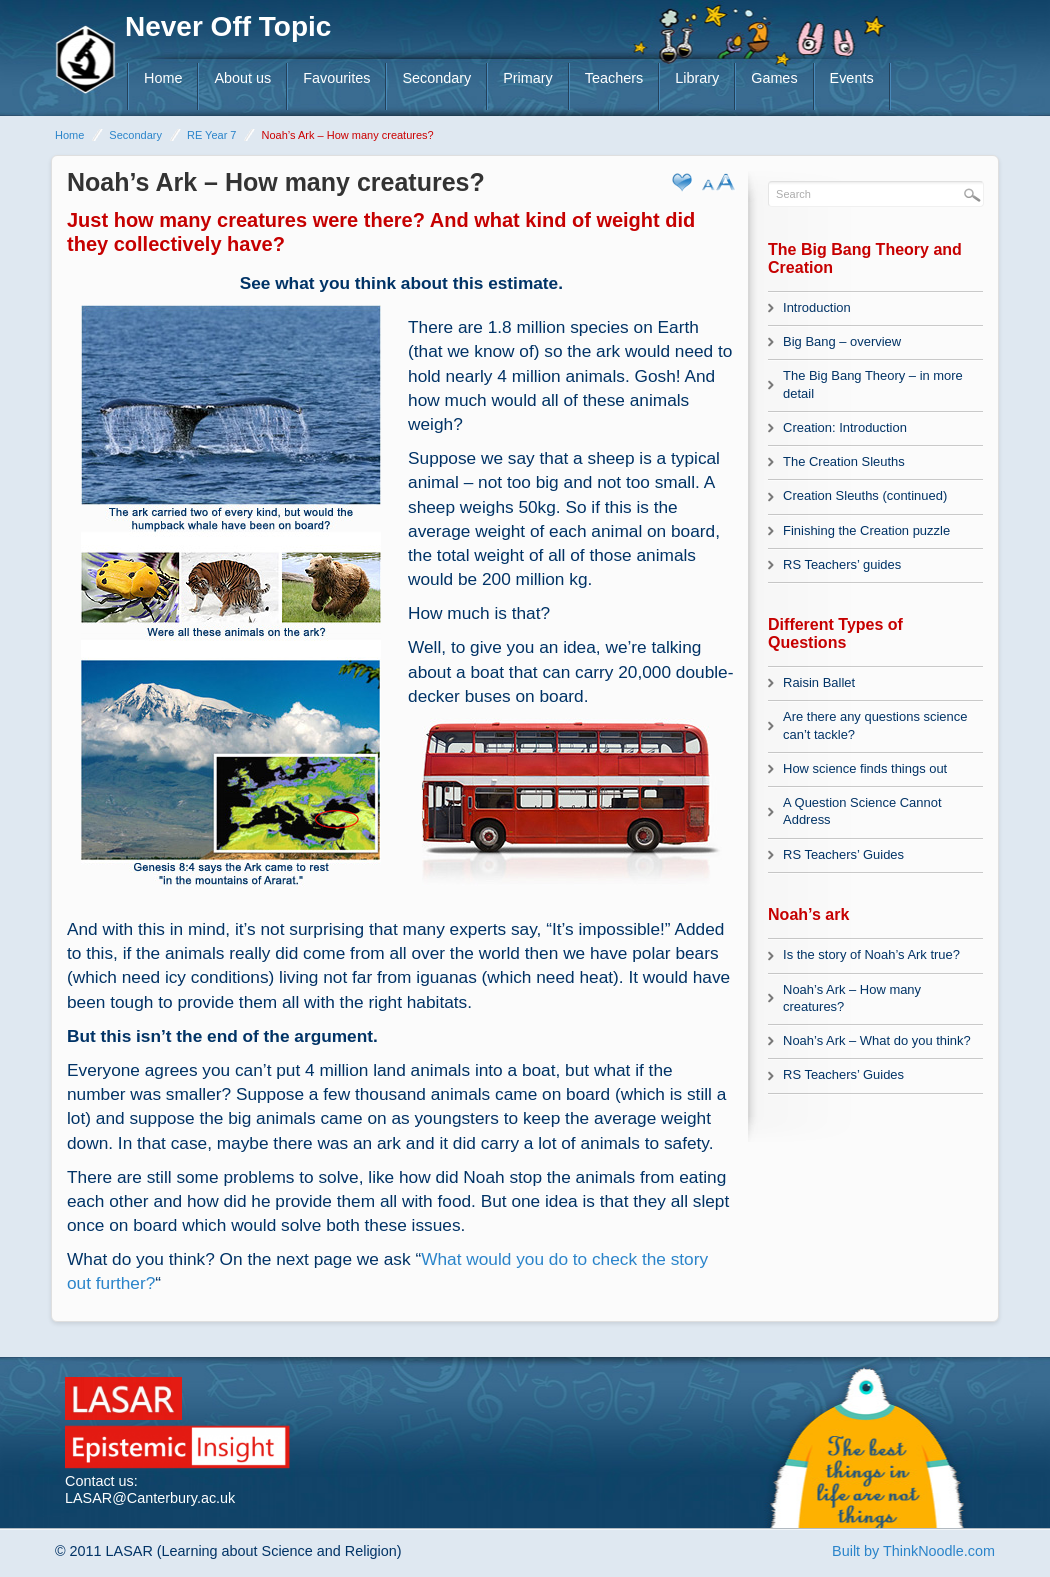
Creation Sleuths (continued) (865, 495)
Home (163, 78)
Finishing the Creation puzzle (866, 530)
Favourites (336, 78)
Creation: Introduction (845, 427)
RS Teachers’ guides (842, 564)
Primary (528, 78)
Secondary (436, 78)
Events (852, 78)
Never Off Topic (228, 26)
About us (242, 78)
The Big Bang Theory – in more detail (873, 384)
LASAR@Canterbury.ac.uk (150, 1498)
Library (697, 78)
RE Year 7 (212, 135)
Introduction (817, 307)
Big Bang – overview (842, 341)
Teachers (614, 78)
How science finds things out (865, 768)
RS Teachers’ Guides (843, 854)
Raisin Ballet (819, 682)
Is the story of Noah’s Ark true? (871, 954)
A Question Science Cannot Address (862, 811)
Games (774, 78)
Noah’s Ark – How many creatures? (852, 998)
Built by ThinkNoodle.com (913, 1551)
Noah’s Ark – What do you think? (877, 1040)
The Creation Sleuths (844, 461)
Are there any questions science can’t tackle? (875, 725)
